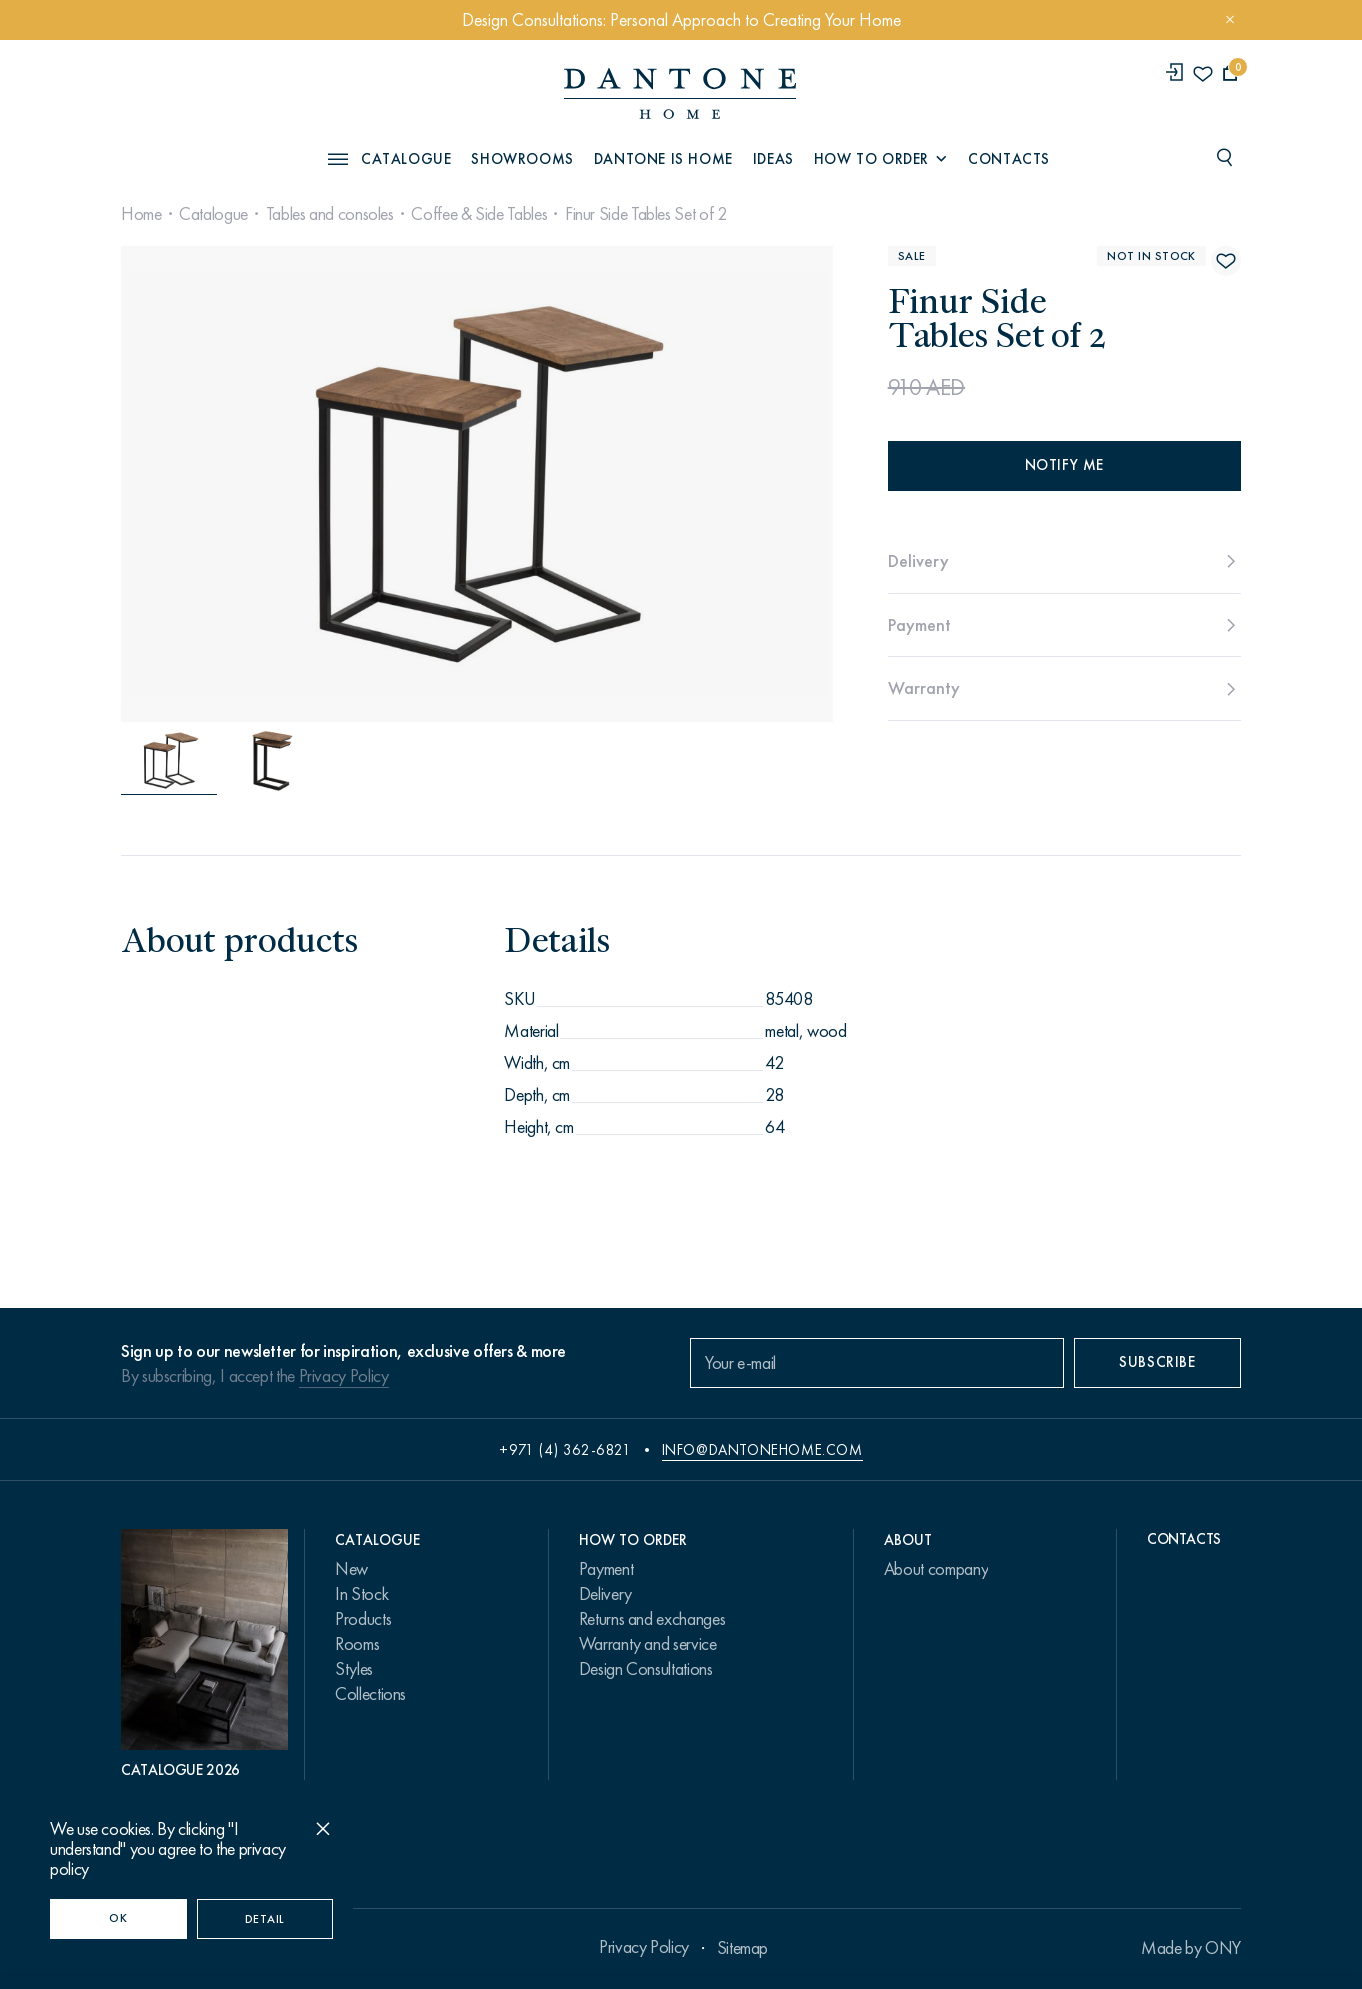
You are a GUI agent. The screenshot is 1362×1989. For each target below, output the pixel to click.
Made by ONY (1191, 1948)
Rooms (357, 1644)
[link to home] (680, 93)
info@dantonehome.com (762, 1450)
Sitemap (742, 1948)
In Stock (361, 1594)
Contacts (1009, 159)
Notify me (1064, 465)
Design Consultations (646, 1669)
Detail (265, 1919)
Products (363, 1619)
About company (936, 1569)
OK (118, 1918)
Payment (606, 1569)
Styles (354, 1669)
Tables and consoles (330, 214)
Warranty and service (648, 1644)
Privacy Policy (344, 1376)
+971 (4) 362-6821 (565, 1450)
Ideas (773, 159)
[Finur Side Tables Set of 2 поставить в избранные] (1226, 261)
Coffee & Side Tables (479, 214)
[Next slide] (724, 484)
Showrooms (522, 159)
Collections (370, 1694)
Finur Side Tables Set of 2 (646, 214)
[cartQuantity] (1230, 73)
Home (141, 214)
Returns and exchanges (652, 1619)
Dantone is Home (663, 159)
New (351, 1569)
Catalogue (213, 214)
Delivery (605, 1594)
